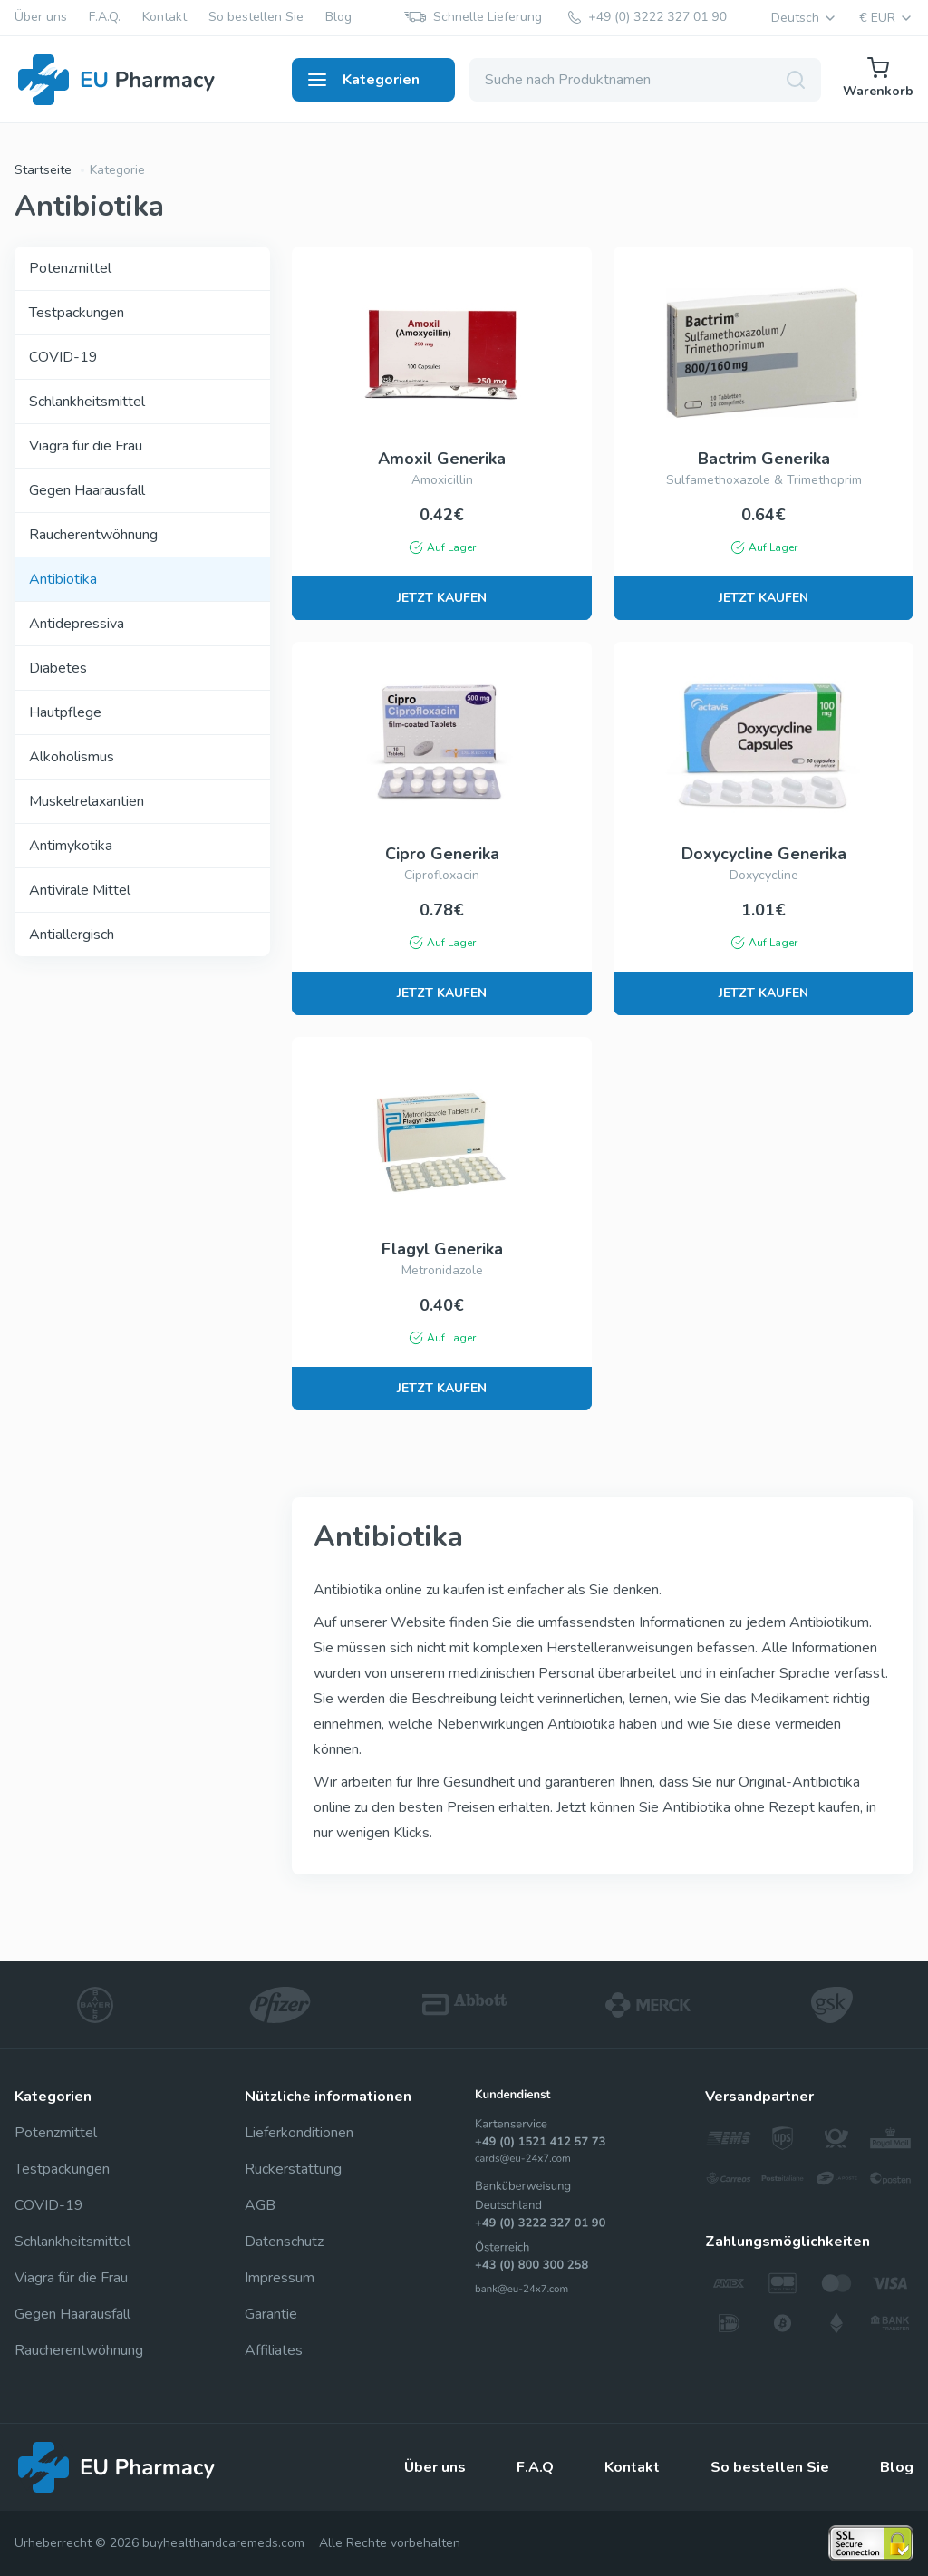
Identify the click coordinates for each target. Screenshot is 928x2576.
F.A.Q (535, 2467)
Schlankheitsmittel (87, 402)
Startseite (43, 170)
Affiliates (274, 2350)
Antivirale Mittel (79, 890)
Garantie (271, 2314)
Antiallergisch (71, 934)
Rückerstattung (293, 2169)
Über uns (40, 17)
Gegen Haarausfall (87, 490)
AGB (260, 2205)
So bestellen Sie (256, 17)
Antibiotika (63, 579)
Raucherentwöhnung (93, 535)
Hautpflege (65, 712)
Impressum (279, 2278)
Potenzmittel (70, 268)
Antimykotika (70, 846)
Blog (338, 17)
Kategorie (117, 170)
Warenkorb (878, 78)
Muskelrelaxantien (86, 801)
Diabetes (58, 668)
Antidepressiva (76, 624)
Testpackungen (76, 313)
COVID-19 (63, 357)
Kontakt (164, 17)
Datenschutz (284, 2242)
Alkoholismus (71, 757)
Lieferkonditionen (299, 2133)
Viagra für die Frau (85, 446)
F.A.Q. (105, 17)
